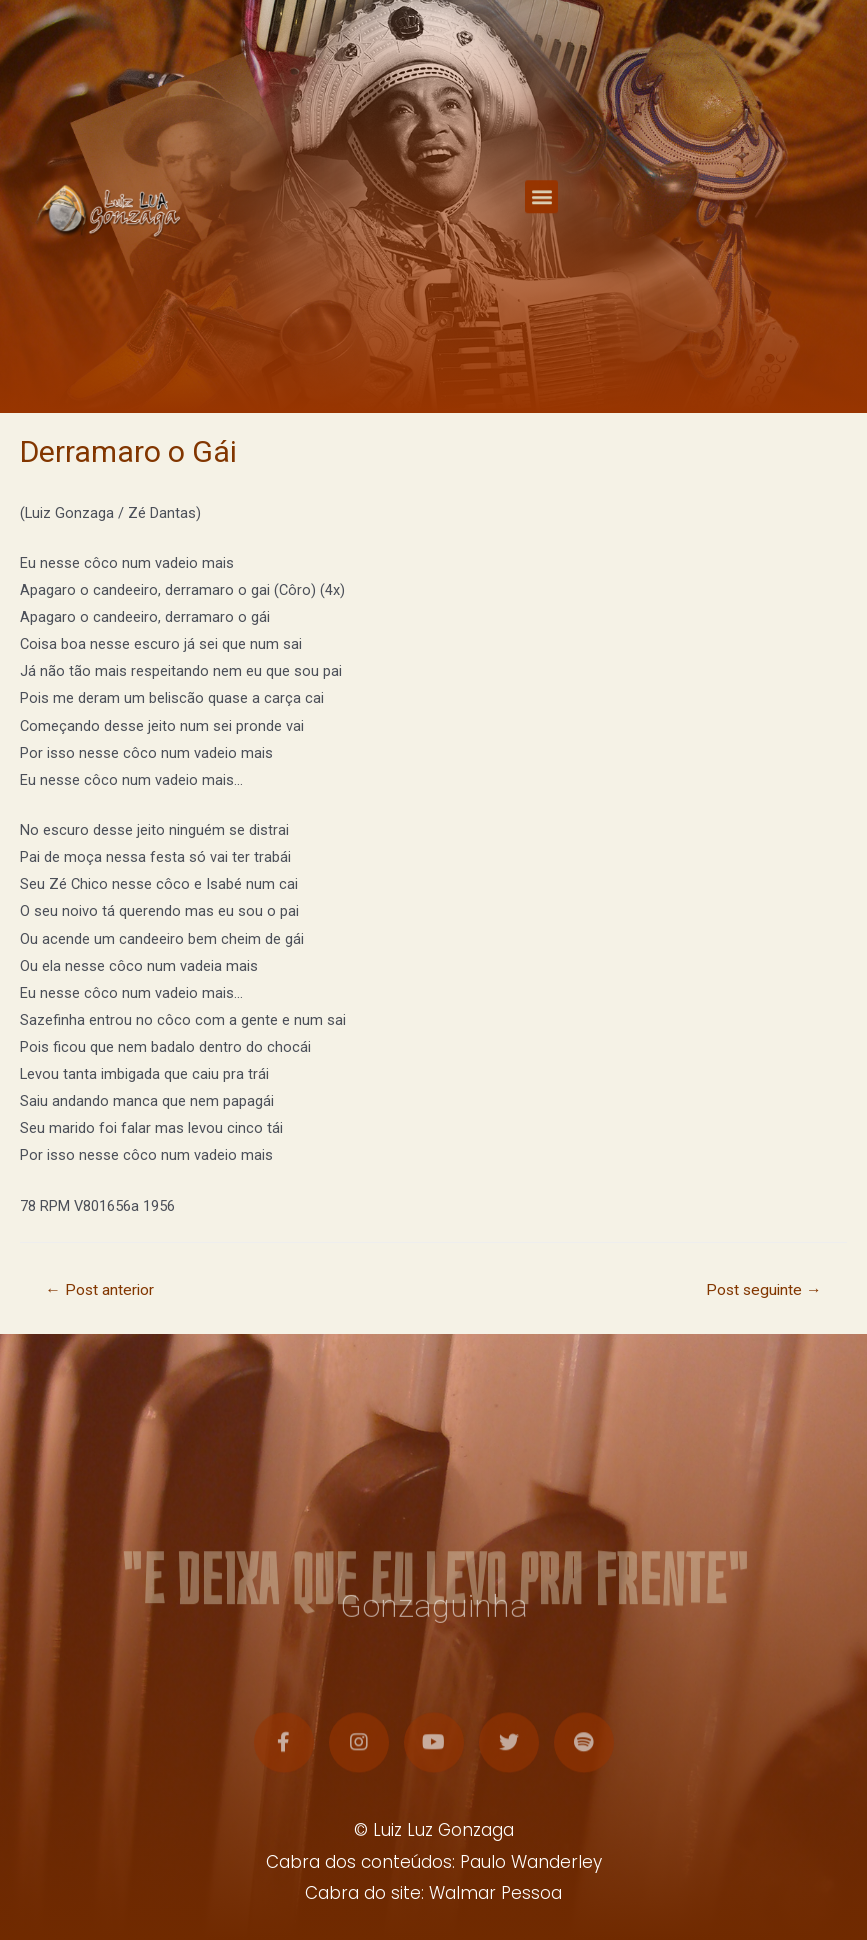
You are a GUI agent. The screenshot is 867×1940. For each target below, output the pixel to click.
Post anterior (99, 1290)
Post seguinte (764, 1290)
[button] (541, 210)
